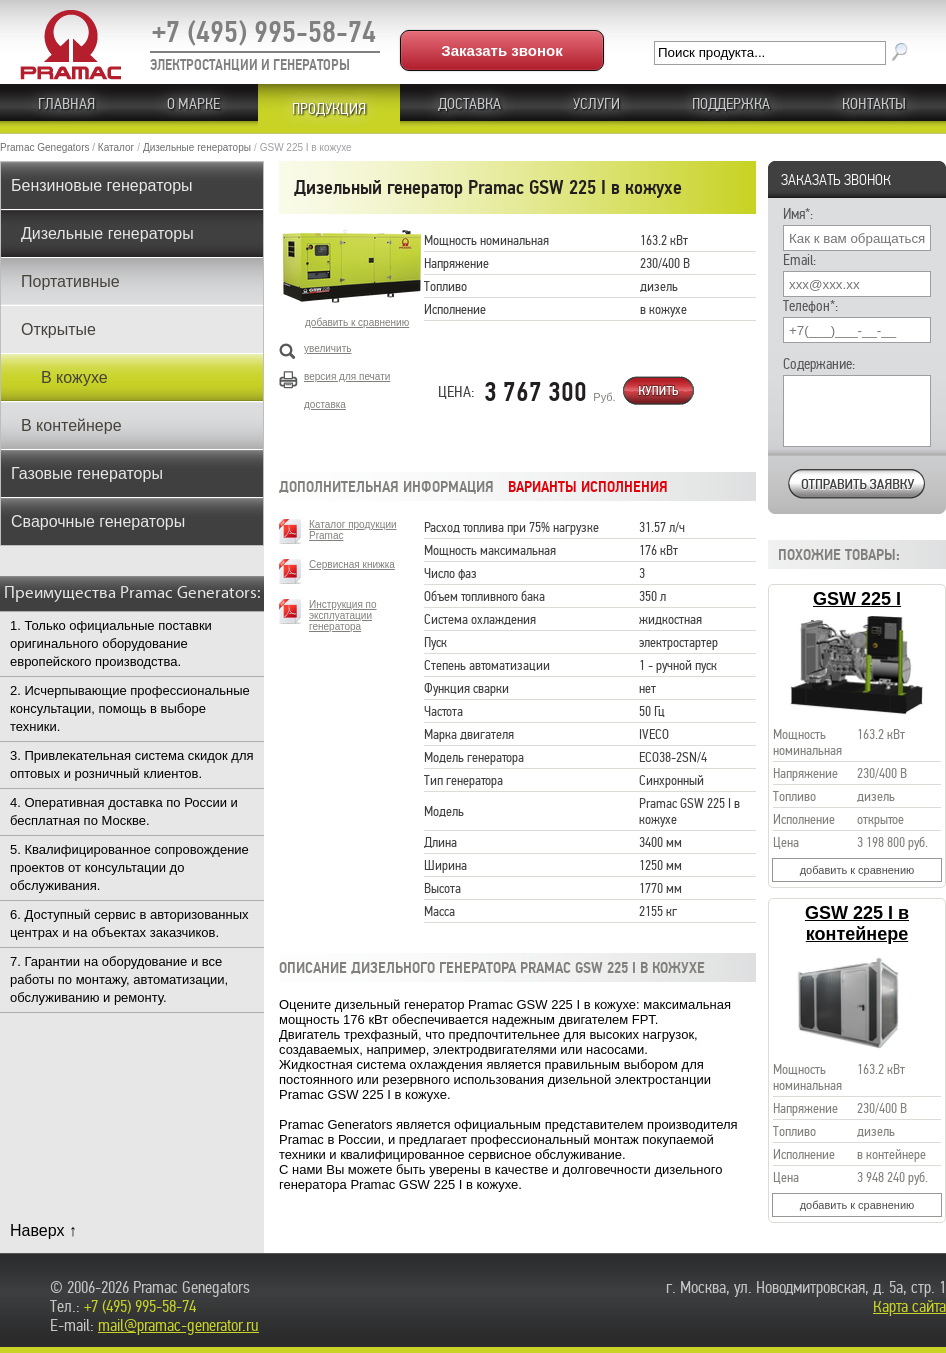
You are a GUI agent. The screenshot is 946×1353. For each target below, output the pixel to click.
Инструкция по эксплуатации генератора (343, 615)
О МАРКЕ (193, 104)
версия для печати (347, 376)
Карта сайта (909, 1306)
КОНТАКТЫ (874, 104)
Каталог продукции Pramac (353, 530)
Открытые (58, 329)
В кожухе (74, 377)
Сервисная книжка (352, 564)
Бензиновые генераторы (102, 185)
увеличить (327, 348)
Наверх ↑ (43, 1230)
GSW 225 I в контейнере (857, 923)
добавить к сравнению (857, 870)
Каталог (116, 147)
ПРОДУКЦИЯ (329, 109)
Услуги (596, 104)
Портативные (70, 281)
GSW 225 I (857, 599)
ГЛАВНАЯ (66, 104)
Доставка (469, 104)
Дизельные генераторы (197, 147)
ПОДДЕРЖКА (731, 104)
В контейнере (71, 425)
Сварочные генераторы (98, 521)
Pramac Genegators (45, 147)
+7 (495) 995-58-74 (264, 32)
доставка (325, 404)
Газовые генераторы (87, 473)
